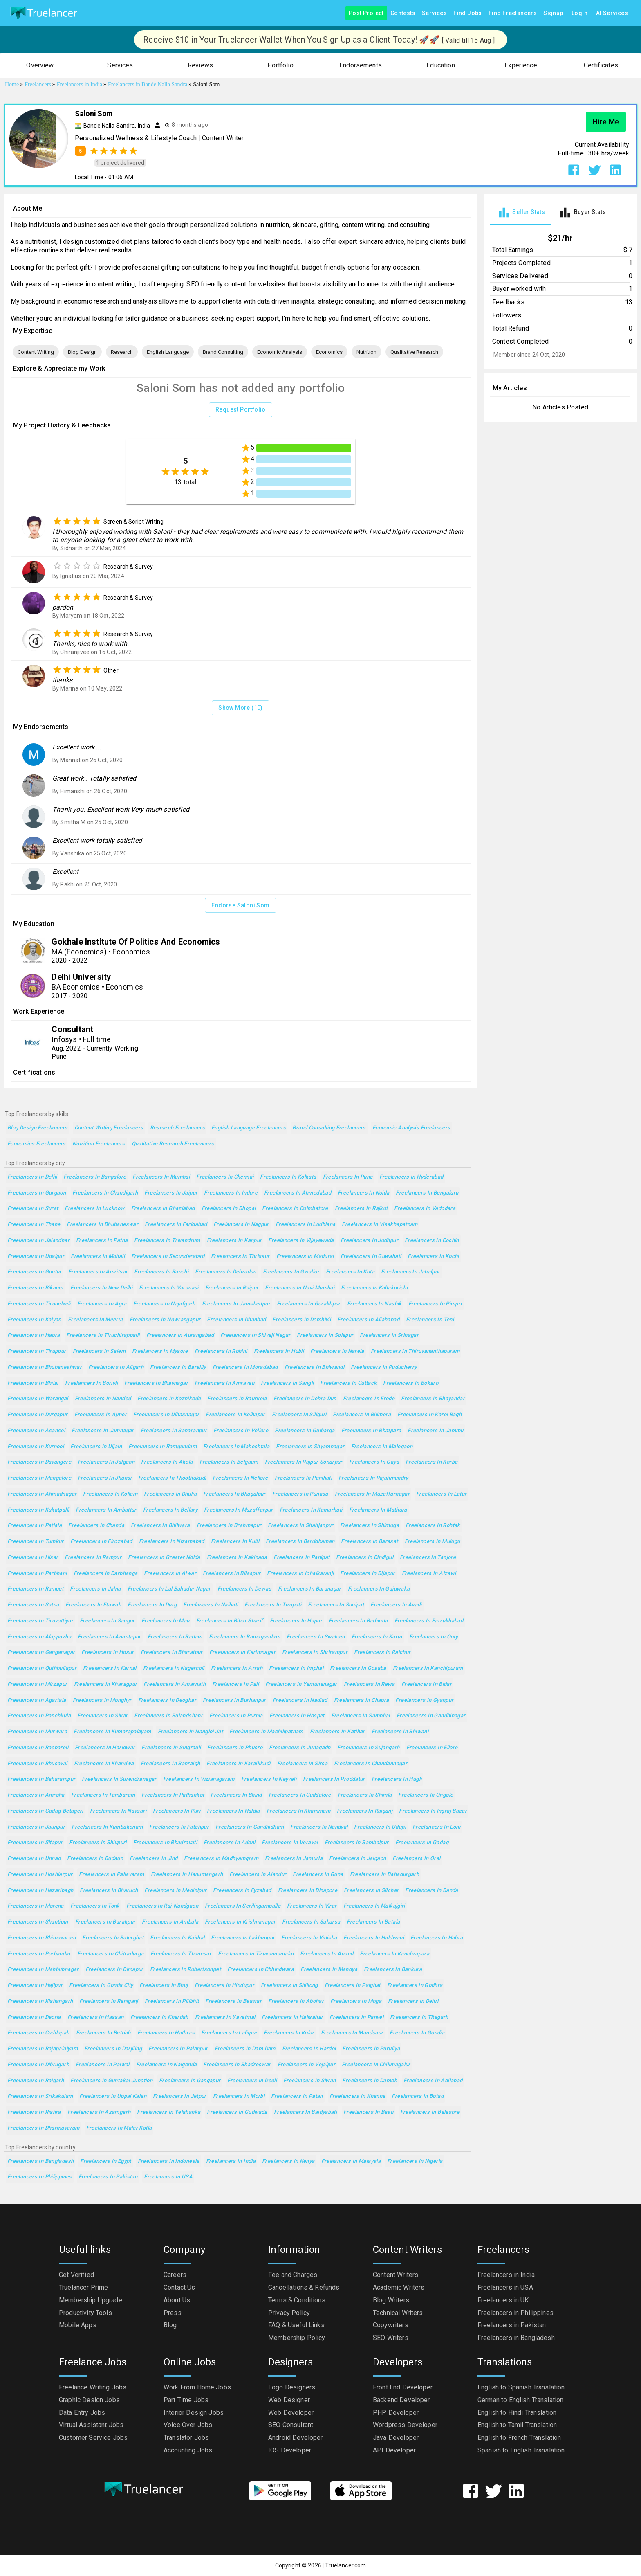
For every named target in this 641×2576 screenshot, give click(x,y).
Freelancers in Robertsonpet (185, 1969)
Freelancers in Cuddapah (38, 2033)
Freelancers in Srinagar (389, 1335)
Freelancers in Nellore (240, 1478)
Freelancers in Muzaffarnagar (372, 1494)
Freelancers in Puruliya (371, 2049)
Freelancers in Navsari (118, 1811)
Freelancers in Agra (102, 1304)
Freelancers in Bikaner (35, 1288)
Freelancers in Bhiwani (400, 1732)
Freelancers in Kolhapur (235, 1414)
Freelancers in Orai (416, 1858)
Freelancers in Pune (347, 1177)
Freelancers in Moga (356, 2001)
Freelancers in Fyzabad (242, 1890)
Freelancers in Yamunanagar (301, 1684)
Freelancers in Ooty (433, 1637)
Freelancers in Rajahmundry (373, 1478)
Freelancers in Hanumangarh (187, 1874)
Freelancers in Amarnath (174, 1684)
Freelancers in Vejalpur (306, 2065)
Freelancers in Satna (33, 1605)
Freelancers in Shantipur (38, 1922)
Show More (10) (240, 708)
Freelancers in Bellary (170, 1510)
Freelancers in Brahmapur (229, 1525)
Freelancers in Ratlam (175, 1637)
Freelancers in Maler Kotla (119, 2128)
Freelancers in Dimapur (114, 1969)
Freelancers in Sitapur (35, 1842)
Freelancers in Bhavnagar (156, 1383)
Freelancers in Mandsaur (352, 2033)
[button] (40, 65)
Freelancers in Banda (431, 1890)
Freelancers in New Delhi (101, 1288)
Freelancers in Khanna (357, 2096)
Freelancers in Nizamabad (171, 1541)
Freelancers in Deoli (252, 2080)
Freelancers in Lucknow (94, 1208)
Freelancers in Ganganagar (41, 1652)
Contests (403, 13)
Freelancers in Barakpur (105, 1922)
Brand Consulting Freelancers (329, 1128)
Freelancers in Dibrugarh (38, 2065)
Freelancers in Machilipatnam (266, 1732)
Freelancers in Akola (166, 1462)
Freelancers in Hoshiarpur (40, 1874)
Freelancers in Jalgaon (106, 1462)
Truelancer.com (345, 2565)
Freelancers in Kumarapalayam (112, 1732)
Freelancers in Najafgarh (164, 1304)
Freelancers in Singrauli (171, 1747)
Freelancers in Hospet (297, 1716)
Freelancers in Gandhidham (249, 1827)
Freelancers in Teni (429, 1320)
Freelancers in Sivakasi (316, 1637)
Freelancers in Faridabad (175, 1224)
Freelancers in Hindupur (224, 1985)
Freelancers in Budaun (95, 1858)
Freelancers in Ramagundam (244, 1637)
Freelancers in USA (168, 2177)
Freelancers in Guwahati (371, 1256)
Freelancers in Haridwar (105, 1747)
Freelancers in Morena (35, 1906)
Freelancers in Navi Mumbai (299, 1288)
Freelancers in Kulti (235, 1541)
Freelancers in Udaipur (36, 1256)
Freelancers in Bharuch (108, 1890)
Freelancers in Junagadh (299, 1747)
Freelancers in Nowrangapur (165, 1320)
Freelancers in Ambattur (106, 1510)
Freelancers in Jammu (435, 1430)
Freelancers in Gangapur (189, 2080)
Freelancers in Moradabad (245, 1367)
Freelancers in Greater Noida (164, 1557)
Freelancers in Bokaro (410, 1383)
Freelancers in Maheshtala (236, 1446)
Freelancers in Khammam (298, 1811)
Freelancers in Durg (152, 1605)
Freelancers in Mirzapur (37, 1684)
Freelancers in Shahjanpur (300, 1525)
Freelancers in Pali (235, 1684)
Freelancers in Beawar (233, 2001)
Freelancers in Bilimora (361, 1414)
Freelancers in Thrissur (240, 1256)
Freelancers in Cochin (432, 1240)
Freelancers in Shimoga (369, 1525)
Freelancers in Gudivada (237, 2112)
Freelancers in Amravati (224, 1383)
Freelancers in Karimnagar (242, 1652)
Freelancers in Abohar (296, 2001)
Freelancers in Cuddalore (300, 1795)
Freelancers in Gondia (417, 2033)
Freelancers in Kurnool (35, 1446)
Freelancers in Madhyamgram (221, 1858)
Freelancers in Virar (311, 1906)
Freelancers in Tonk (95, 1906)
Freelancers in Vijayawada (301, 1240)
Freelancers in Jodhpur (369, 1240)
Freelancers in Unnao (34, 1858)
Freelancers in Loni (436, 1827)
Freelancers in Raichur (382, 1652)
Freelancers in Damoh (369, 2080)
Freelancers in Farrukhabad (429, 1621)
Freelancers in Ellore (432, 1747)
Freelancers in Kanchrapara (394, 1954)
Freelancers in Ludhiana (305, 1224)
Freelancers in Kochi (433, 1256)
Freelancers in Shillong (289, 1985)
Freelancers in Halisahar (292, 2017)
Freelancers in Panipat (301, 1557)
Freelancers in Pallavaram (111, 1874)
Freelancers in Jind (153, 1858)
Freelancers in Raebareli (38, 1747)
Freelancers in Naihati (211, 1605)
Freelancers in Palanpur (178, 2049)
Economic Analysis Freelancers (411, 1128)
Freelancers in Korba (431, 1462)
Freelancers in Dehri (413, 2001)
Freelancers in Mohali (97, 1256)
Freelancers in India (230, 2161)
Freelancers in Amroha (36, 1795)
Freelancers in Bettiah (103, 2033)
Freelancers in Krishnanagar (240, 1922)
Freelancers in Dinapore (307, 1890)
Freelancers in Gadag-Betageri (45, 1811)
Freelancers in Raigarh (35, 2080)
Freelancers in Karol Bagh (429, 1414)
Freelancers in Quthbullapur (42, 1668)
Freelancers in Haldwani (374, 1938)
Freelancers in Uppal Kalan (113, 2096)
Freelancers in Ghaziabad (163, 1208)
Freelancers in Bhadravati (165, 1842)
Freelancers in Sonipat (335, 1605)
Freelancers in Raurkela (237, 1399)
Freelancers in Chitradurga (111, 1954)
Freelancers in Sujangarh (368, 1747)
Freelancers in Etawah (93, 1605)
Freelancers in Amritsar (98, 1272)
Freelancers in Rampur (93, 1557)
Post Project (366, 13)
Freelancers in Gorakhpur (308, 1304)
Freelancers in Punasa (300, 1494)
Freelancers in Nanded (103, 1399)
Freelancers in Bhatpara (371, 1430)
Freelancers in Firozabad (101, 1541)
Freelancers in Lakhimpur (242, 1938)
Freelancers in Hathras (166, 2033)
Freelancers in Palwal (102, 2065)
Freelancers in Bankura (393, 1969)
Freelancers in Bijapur (367, 1573)
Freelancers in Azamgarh (99, 2112)
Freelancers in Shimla (365, 1795)
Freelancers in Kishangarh (40, 2001)
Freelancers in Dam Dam (245, 2049)
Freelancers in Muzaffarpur (238, 1510)
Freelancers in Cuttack (348, 1383)
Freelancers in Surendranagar (119, 1779)
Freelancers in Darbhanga (105, 1573)
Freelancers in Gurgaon (36, 1193)
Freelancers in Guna (318, 1874)
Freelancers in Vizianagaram (198, 1779)
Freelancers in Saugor (107, 1621)
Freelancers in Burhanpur (234, 1700)
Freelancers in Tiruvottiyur (40, 1621)
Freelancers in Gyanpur (424, 1700)
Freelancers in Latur (441, 1494)
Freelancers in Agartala (37, 1700)
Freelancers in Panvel (356, 2017)
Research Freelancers (177, 1128)
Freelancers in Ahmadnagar (42, 1494)
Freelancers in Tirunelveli (39, 1304)
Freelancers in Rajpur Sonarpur (303, 1462)
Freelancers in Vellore (241, 1430)
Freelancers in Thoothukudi (172, 1478)
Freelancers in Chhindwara (261, 1969)
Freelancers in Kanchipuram (428, 1668)
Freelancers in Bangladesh (40, 2161)
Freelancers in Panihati (303, 1478)
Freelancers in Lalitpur (229, 2033)
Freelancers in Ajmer (100, 1414)
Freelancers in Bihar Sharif (230, 1621)
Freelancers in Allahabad (368, 1320)
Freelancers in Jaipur (171, 1193)
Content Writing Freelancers (109, 1128)
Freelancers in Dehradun (225, 1272)
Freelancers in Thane (34, 1224)
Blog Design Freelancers (37, 1128)
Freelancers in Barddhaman (300, 1541)
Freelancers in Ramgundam (162, 1446)
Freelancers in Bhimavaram (41, 1938)
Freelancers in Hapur (296, 1621)
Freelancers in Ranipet (35, 1589)
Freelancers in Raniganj (109, 2001)
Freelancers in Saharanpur (173, 1430)
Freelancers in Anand (326, 1954)
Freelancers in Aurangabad (180, 1335)
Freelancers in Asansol (36, 1430)
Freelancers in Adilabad (433, 2080)
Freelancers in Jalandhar (38, 1240)
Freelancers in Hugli (396, 1779)
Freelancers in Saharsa (311, 1922)
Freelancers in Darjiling (113, 2049)
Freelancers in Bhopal (229, 1208)
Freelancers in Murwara (37, 1732)
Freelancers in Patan (296, 2096)
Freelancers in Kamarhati (311, 1510)
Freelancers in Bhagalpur (234, 1494)
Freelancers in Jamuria (293, 1858)
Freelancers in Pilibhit (172, 2001)
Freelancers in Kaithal (177, 1938)
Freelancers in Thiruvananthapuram (415, 1351)
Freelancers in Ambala (170, 1922)
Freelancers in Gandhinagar (431, 1716)
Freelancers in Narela (337, 1351)
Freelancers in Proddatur (334, 1779)
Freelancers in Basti (368, 2112)
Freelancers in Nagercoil (173, 1668)
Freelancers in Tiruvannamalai (255, 1954)
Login (580, 13)
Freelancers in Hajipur (35, 1985)
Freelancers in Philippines (40, 2177)
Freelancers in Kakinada (237, 1557)
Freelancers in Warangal (38, 1399)
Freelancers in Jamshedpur (236, 1304)
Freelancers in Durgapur (37, 1414)
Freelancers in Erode (368, 1399)
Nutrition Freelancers (99, 1144)
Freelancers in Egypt (105, 2161)
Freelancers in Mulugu (432, 1541)
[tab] (520, 212)
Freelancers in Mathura (378, 1510)
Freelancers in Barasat (369, 1541)
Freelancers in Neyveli (269, 1779)
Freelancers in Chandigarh (105, 1193)
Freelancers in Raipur (232, 1288)
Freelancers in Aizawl (429, 1573)
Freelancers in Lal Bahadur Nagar (169, 1589)
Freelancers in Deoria (34, 2017)
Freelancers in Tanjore (427, 1557)
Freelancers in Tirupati (273, 1605)
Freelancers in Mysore (160, 1351)
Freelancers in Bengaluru (427, 1193)
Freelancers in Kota (350, 1272)
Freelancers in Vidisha (309, 1938)
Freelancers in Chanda (96, 1525)
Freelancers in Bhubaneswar (102, 1224)
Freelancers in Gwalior (291, 1272)
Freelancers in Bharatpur (171, 1652)
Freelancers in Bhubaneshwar (44, 1367)
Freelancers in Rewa (369, 1684)
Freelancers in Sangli (287, 1383)
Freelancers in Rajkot (361, 1208)
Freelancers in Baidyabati (305, 2112)
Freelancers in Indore (230, 1193)
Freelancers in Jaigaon (357, 1858)
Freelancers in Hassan (96, 2017)
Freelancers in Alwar (169, 1573)
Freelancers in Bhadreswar (237, 2065)
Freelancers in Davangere (39, 1462)
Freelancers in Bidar (426, 1684)
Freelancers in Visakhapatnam (379, 1224)
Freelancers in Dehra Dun (305, 1399)
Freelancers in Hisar (33, 1557)
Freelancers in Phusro (235, 1747)
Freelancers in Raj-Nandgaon (162, 1906)
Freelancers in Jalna (95, 1589)
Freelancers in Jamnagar (103, 1430)
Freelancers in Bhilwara (160, 1525)
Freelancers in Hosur (107, 1652)
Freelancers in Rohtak (433, 1525)
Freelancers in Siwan (309, 2080)
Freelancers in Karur (377, 1637)
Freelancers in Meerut (95, 1320)
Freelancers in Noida (363, 1193)
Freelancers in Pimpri (435, 1304)
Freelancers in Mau (165, 1621)
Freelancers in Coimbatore (294, 1208)
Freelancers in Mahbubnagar (43, 1969)
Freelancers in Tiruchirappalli (103, 1335)
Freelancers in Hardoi (309, 2049)
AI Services (612, 13)
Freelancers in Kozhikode (169, 1399)
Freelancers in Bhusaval (37, 1763)
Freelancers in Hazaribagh (40, 1890)
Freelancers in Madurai (305, 1256)
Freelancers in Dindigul (364, 1557)
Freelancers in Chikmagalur (376, 2065)
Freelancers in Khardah (159, 2017)
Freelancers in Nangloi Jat (190, 1732)
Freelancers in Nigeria (414, 2161)
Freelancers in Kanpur (234, 1240)
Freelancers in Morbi (238, 2096)
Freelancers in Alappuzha (39, 1637)
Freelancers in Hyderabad (411, 1177)
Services (434, 13)
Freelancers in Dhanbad (236, 1320)
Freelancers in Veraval (289, 1842)
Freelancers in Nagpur (241, 1224)
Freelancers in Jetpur (179, 2096)
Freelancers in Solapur (325, 1335)
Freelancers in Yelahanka (168, 2112)
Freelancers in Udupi (379, 1827)
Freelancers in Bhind (236, 1795)
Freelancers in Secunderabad (168, 1256)
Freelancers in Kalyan (34, 1320)
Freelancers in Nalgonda (166, 2065)
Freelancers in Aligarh (116, 1367)
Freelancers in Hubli (278, 1351)
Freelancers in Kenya (288, 2161)
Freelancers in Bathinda (358, 1621)
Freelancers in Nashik (374, 1304)
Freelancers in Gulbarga (304, 1430)
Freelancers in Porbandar (39, 1954)
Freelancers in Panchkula (39, 1716)
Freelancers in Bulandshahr (168, 1716)
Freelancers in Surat (33, 1208)
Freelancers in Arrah (236, 1668)
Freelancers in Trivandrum (167, 1240)
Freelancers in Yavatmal (225, 2017)
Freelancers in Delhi (32, 1177)
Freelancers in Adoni (229, 1842)
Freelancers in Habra (436, 1938)
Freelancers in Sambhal (360, 1716)
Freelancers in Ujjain (96, 1446)
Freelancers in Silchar (371, 1890)
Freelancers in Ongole (426, 1795)
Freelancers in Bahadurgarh (384, 1874)
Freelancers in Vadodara (424, 1208)
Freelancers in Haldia (233, 1811)
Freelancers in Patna (101, 1240)
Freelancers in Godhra (414, 1985)
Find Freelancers (512, 13)
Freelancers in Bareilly (178, 1367)
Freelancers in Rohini (221, 1351)
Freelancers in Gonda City (100, 1985)
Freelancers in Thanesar (181, 1954)
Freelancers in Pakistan (108, 2177)
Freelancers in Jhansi (104, 1478)
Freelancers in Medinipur (175, 1890)
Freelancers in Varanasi (168, 1288)
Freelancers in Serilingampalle (242, 1906)
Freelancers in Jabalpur (410, 1272)
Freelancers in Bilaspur (231, 1573)
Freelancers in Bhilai (33, 1383)
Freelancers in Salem (99, 1351)
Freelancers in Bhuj (163, 1985)
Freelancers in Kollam (110, 1494)
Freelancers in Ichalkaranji (300, 1573)
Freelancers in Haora (33, 1335)
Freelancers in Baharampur (41, 1779)
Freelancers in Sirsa (302, 1763)
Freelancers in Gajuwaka (379, 1589)
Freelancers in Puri (176, 1811)
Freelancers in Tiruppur (37, 1351)
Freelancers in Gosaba (358, 1668)
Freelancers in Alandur (258, 1874)
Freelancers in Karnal (109, 1668)
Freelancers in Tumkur (35, 1541)
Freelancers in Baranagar (309, 1589)
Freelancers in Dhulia (170, 1494)
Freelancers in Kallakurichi (374, 1288)
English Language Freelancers (248, 1128)
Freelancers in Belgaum (229, 1462)
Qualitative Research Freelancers (173, 1144)
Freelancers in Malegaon (382, 1446)
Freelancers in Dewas (244, 1589)
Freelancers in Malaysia (351, 2161)
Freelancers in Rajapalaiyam (42, 2049)
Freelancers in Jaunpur (36, 1827)
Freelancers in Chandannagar (370, 1763)
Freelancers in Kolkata (288, 1177)
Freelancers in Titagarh (419, 2017)
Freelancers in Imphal (296, 1668)
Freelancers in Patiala (34, 1525)
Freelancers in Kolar (289, 2033)
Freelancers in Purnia (236, 1716)
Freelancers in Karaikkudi (238, 1763)
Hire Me (606, 122)
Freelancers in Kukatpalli (38, 1510)
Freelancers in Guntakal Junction (111, 2080)
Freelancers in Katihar (337, 1732)
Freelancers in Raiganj (364, 1811)
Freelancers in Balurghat (113, 1938)
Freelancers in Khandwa (104, 1763)
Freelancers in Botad (417, 2096)
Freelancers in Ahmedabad (297, 1193)
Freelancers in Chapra (361, 1700)
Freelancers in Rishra (34, 2112)
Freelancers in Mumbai (161, 1177)
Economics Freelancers (36, 1144)
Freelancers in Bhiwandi (314, 1367)
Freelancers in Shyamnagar (310, 1446)
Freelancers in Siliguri (299, 1414)
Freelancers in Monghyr (102, 1700)
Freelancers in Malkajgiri (374, 1906)
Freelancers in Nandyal (319, 1827)
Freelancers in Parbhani (37, 1573)
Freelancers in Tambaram (103, 1795)
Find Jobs (467, 13)
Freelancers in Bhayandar (432, 1399)
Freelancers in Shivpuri (97, 1842)
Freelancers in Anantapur (109, 1637)
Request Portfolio (240, 410)
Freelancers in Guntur (34, 1272)
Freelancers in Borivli (91, 1383)
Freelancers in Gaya (374, 1462)
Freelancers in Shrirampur (314, 1652)
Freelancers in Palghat (352, 1985)
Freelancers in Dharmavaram (43, 2128)
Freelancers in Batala (373, 1922)
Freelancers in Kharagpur (105, 1684)
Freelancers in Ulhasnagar (166, 1414)
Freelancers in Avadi (396, 1605)
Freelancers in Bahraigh (170, 1763)
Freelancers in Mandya (329, 1969)
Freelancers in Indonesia (168, 2161)
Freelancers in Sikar (102, 1716)
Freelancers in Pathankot (173, 1795)
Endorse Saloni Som (240, 905)
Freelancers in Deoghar (167, 1700)
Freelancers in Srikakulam (40, 2096)
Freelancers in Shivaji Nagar (255, 1335)
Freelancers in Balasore (430, 2112)
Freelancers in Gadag (422, 1842)
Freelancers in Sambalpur (356, 1842)
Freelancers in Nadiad (300, 1700)
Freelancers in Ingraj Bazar (432, 1811)
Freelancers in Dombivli (301, 1320)
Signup (553, 13)
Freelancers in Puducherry (383, 1367)
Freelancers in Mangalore (39, 1478)
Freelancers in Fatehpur (179, 1827)
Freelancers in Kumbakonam (107, 1827)
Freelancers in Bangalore (95, 1177)
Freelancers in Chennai (225, 1177)
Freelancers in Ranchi (161, 1272)
